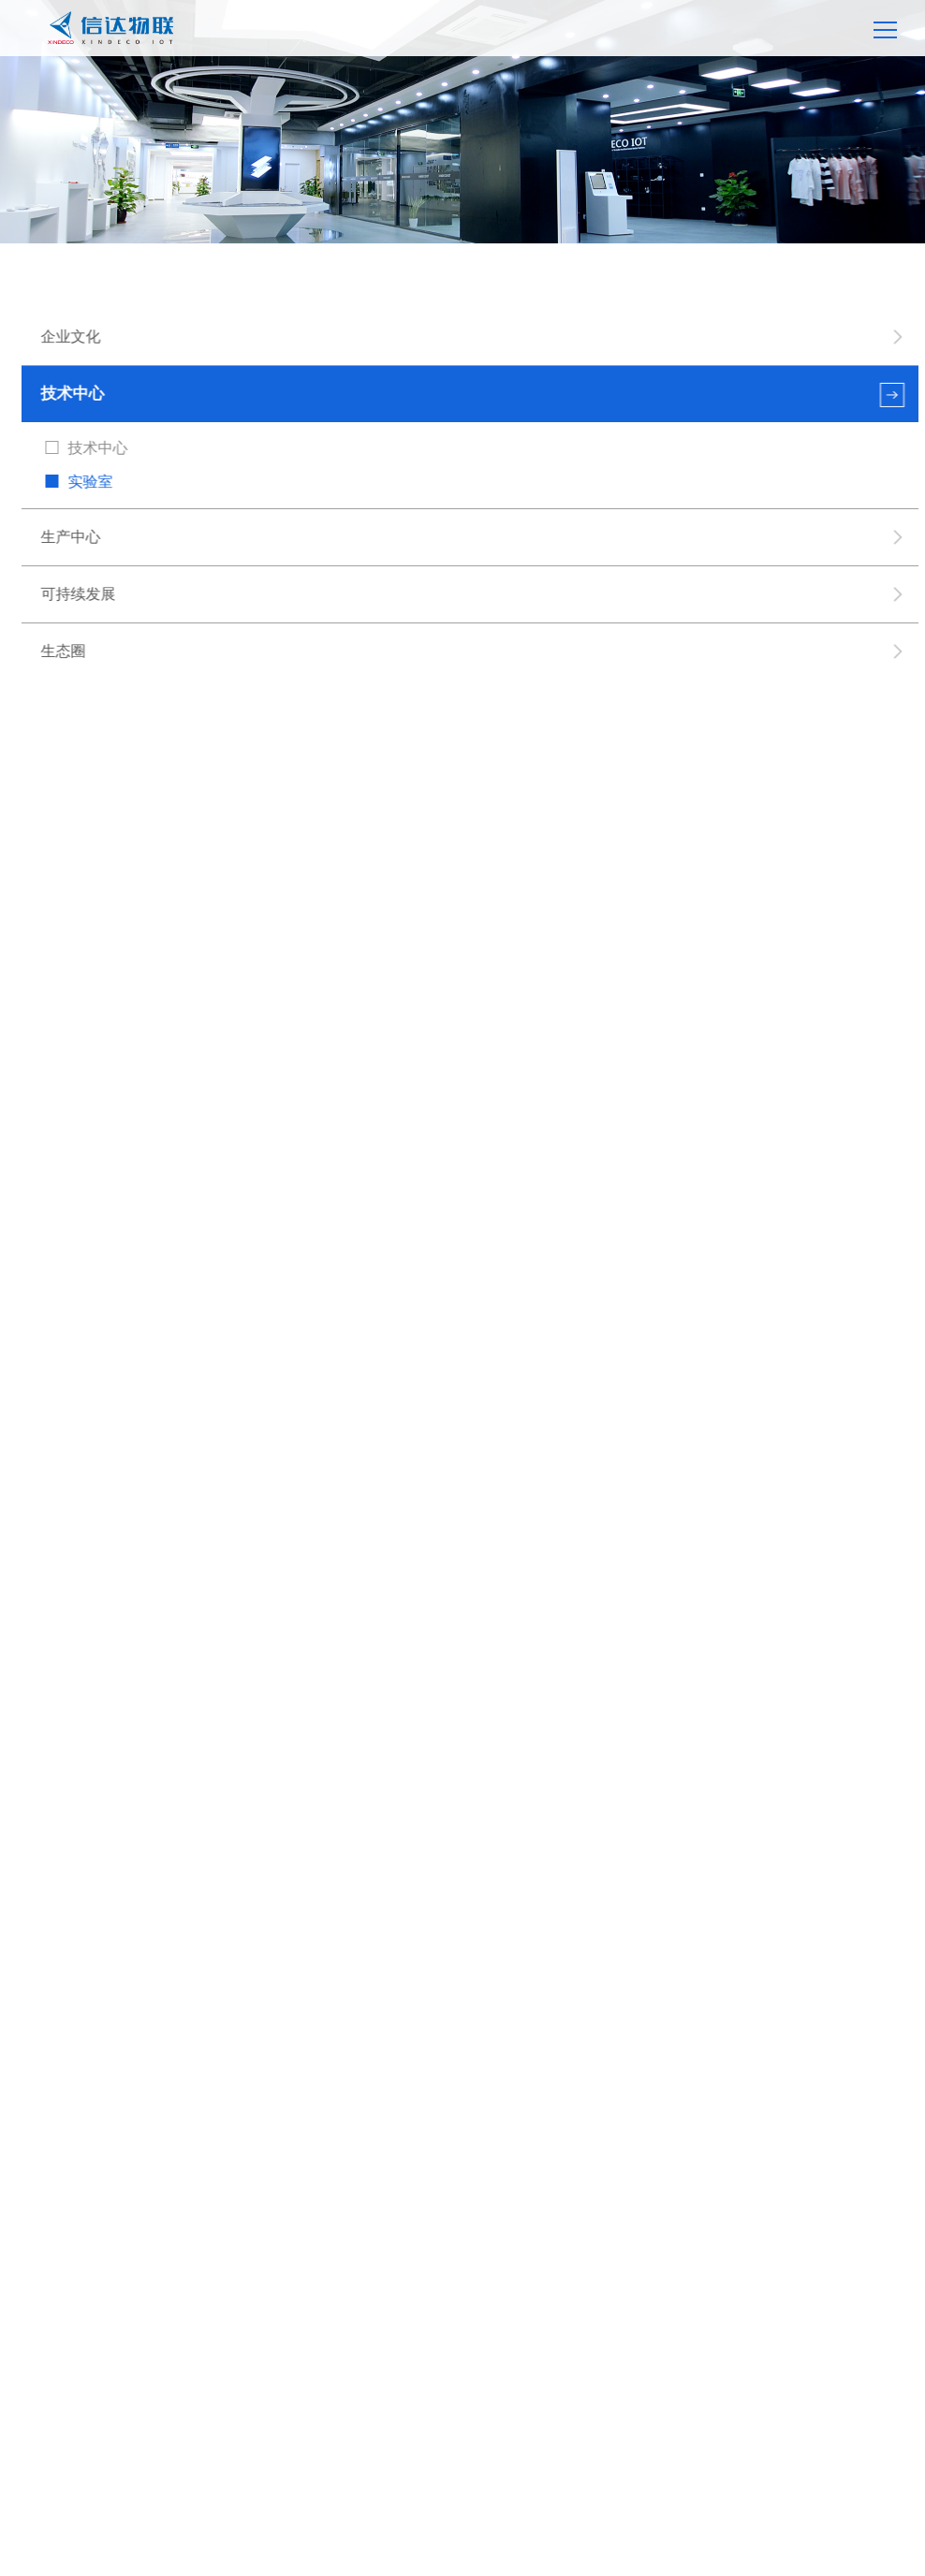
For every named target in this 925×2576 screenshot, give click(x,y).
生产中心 (71, 537)
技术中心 (73, 393)
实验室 (90, 482)
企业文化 (71, 336)
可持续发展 (78, 594)
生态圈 (63, 651)
